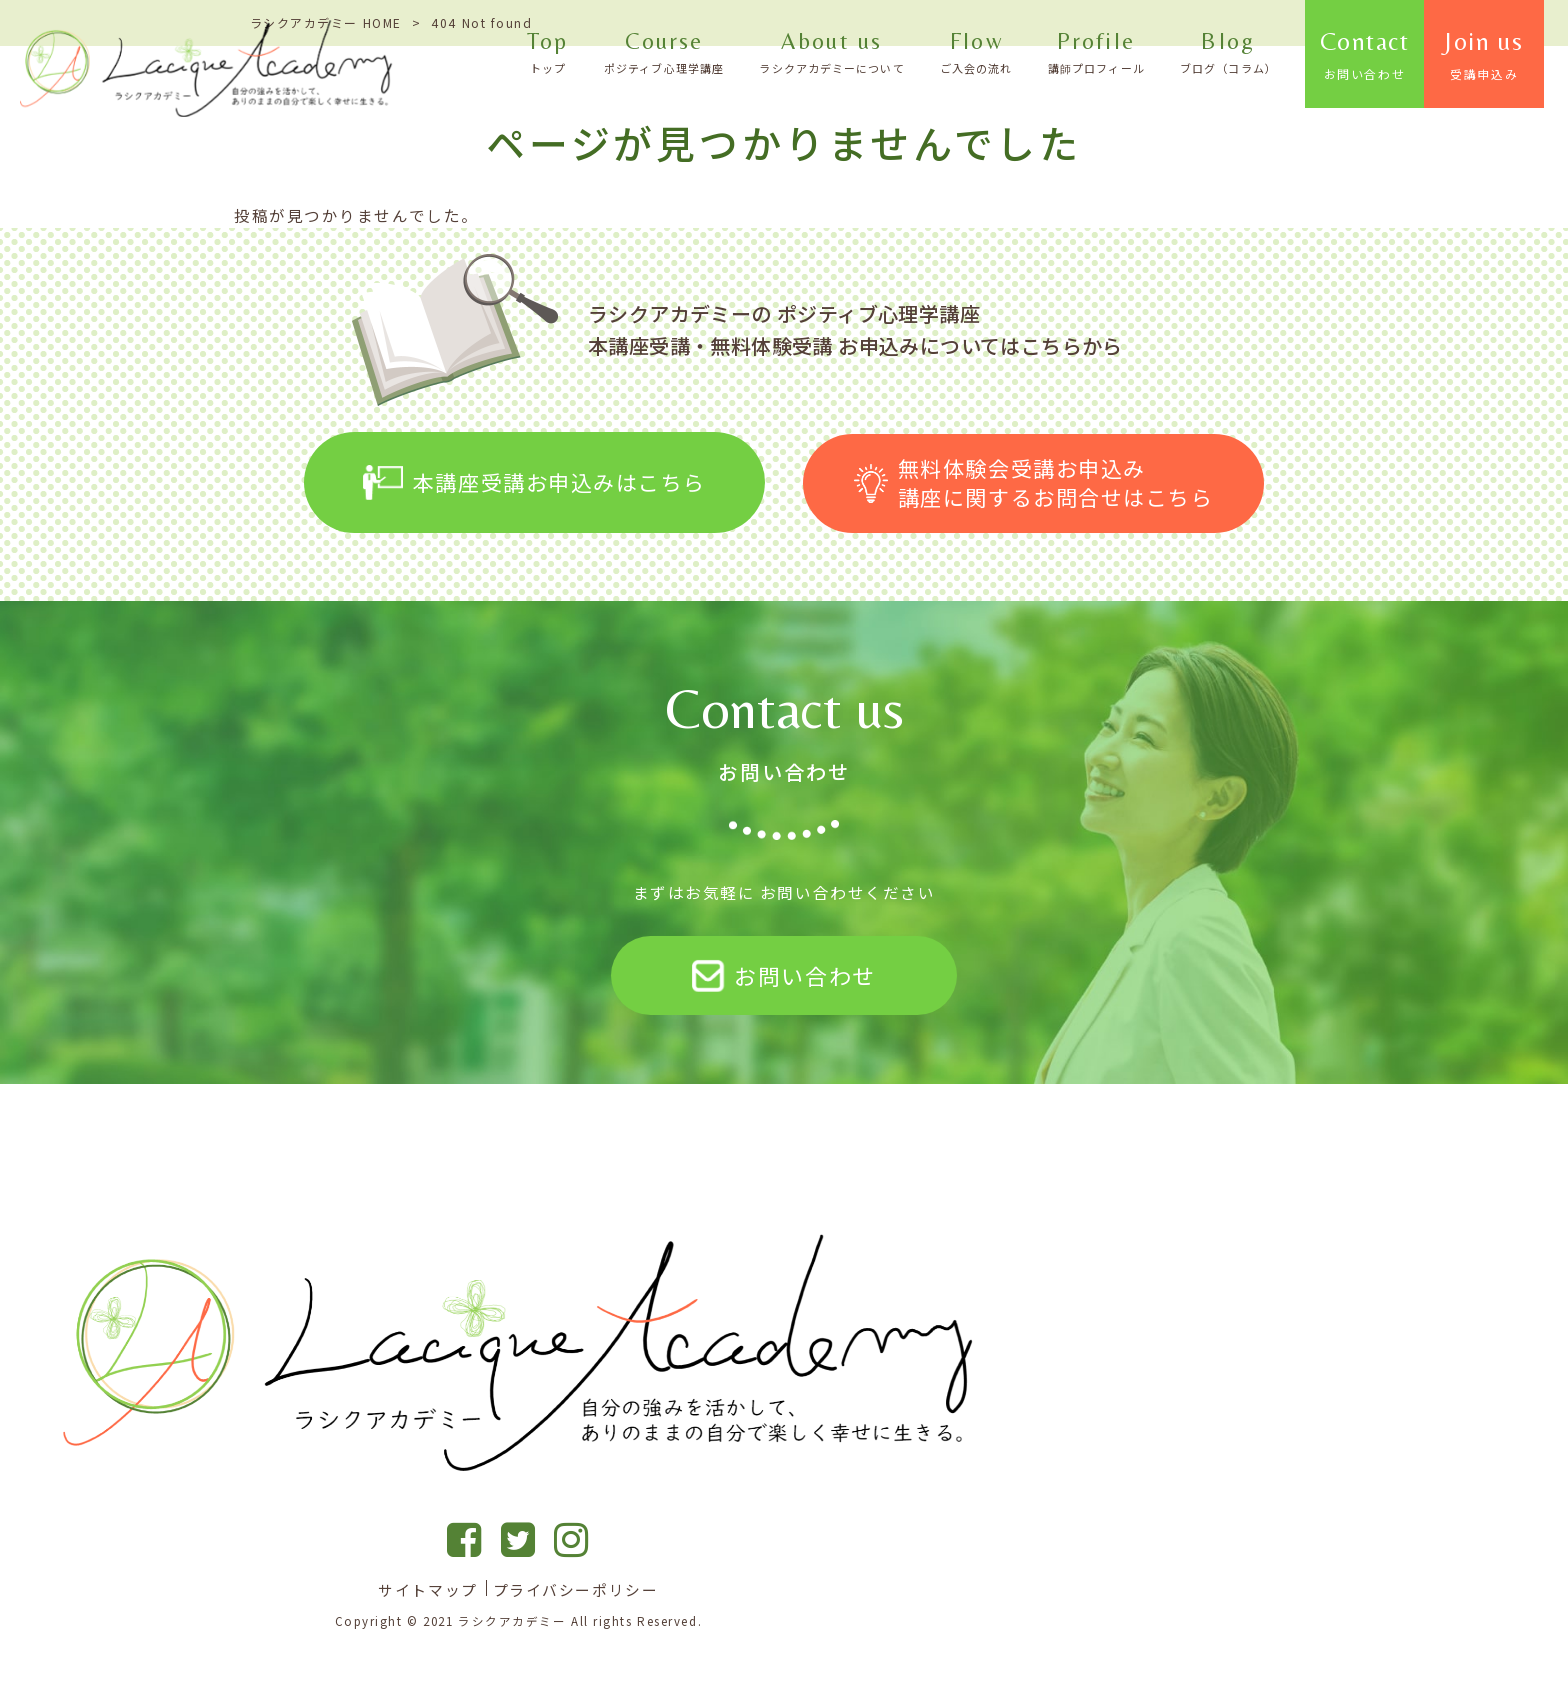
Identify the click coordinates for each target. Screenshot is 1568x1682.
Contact (1391, 54)
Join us (1509, 54)
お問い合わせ (783, 974)
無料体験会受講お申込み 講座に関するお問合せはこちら (1034, 480)
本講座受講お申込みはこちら (534, 481)
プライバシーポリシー (576, 1589)
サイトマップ (427, 1589)
